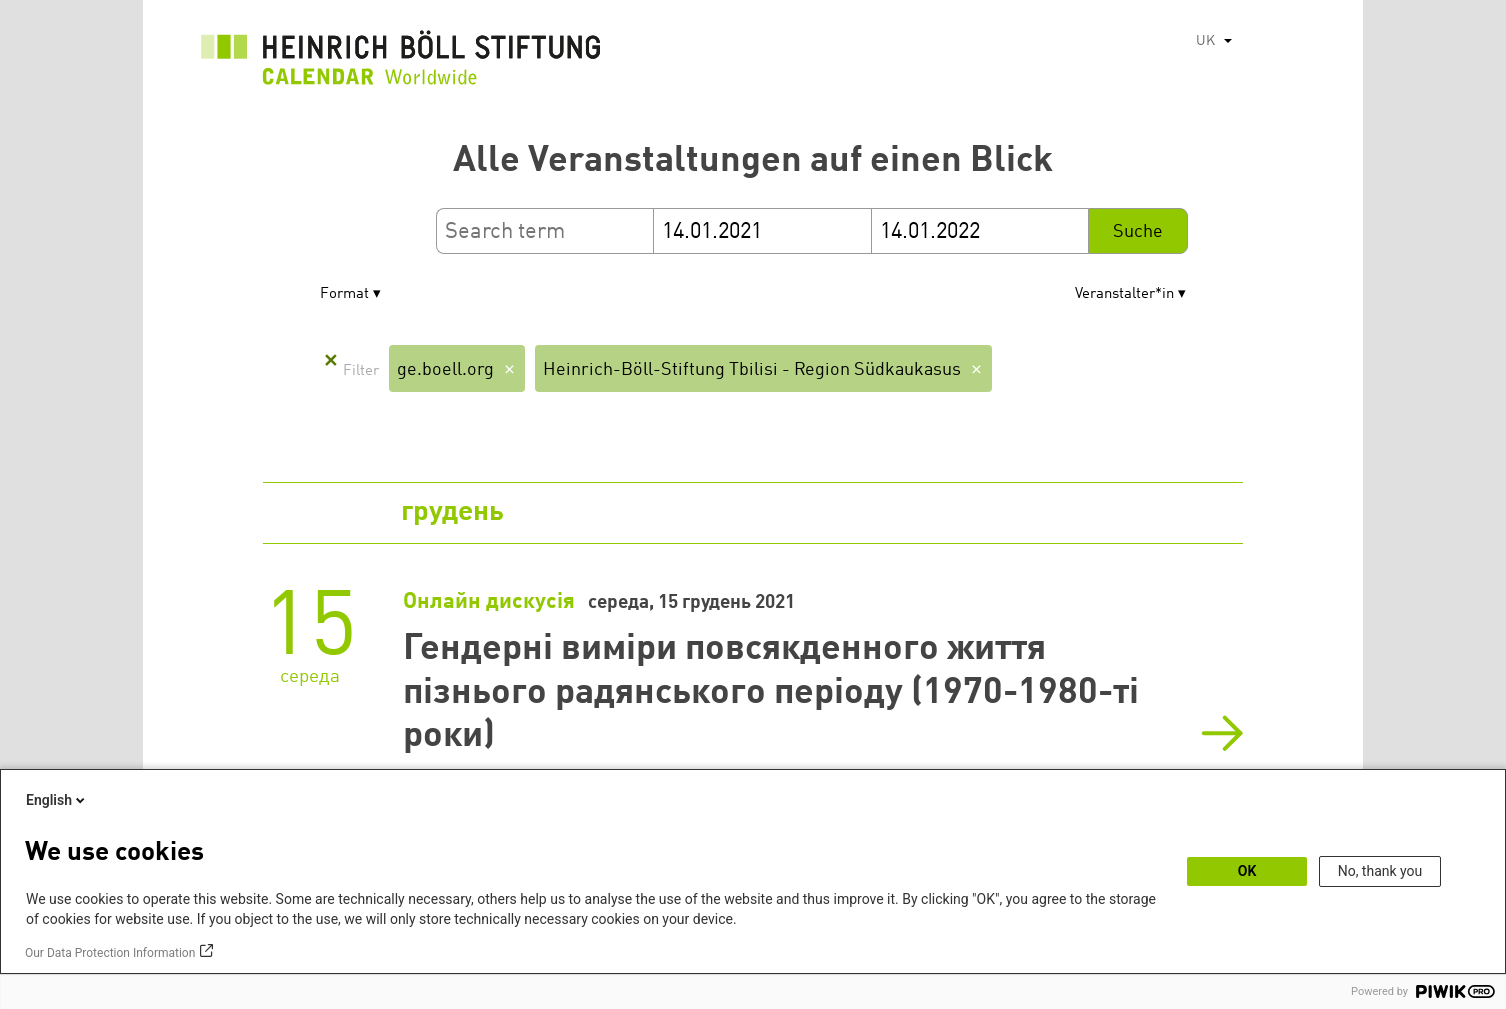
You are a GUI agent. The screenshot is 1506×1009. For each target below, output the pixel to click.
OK (1247, 871)
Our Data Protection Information (110, 953)
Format (344, 294)
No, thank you (1380, 871)
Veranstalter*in (1124, 294)
